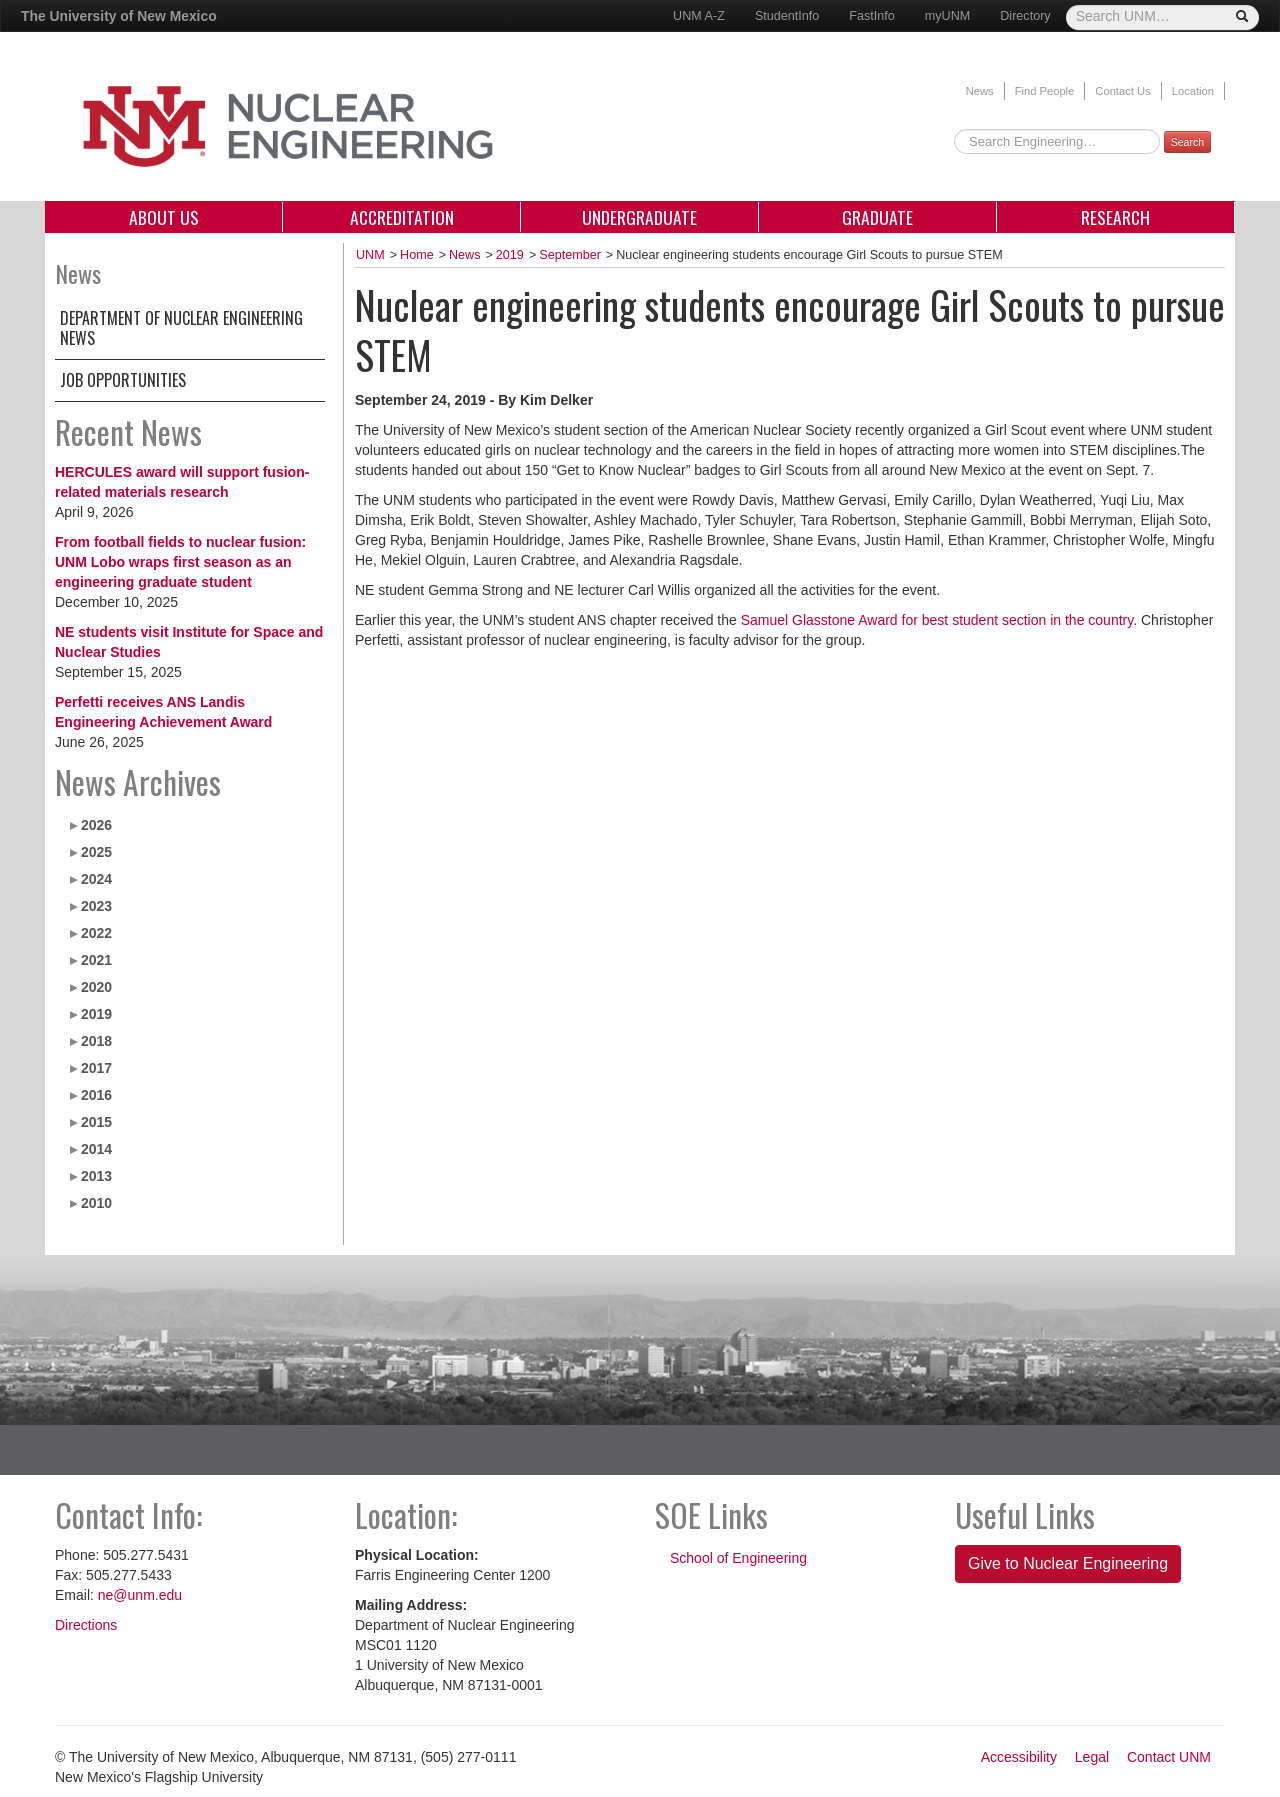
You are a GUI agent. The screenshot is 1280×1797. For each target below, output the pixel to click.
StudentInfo (787, 16)
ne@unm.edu (140, 1595)
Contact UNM (1169, 1757)
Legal (1092, 1757)
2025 (96, 852)
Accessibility (1019, 1757)
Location (1193, 91)
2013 (96, 1176)
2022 (96, 933)
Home (417, 255)
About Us (164, 217)
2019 (96, 1014)
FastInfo (872, 16)
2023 (96, 906)
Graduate (877, 217)
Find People (1045, 91)
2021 (96, 960)
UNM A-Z (699, 16)
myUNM (947, 16)
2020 (96, 987)
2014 (96, 1149)
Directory (1025, 16)
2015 (96, 1122)
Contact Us (1122, 91)
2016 (96, 1095)
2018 (96, 1041)
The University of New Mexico (119, 16)
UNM (370, 255)
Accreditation (402, 217)
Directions (86, 1625)
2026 (96, 825)
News (980, 91)
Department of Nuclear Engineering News (181, 328)
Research (1115, 217)
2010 (96, 1203)
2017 (96, 1068)
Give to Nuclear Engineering (1068, 1563)
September (570, 255)
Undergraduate (639, 217)
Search (1187, 142)
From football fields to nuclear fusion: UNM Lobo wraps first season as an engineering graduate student (180, 562)
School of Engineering (738, 1558)
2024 (96, 879)
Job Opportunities (123, 380)
